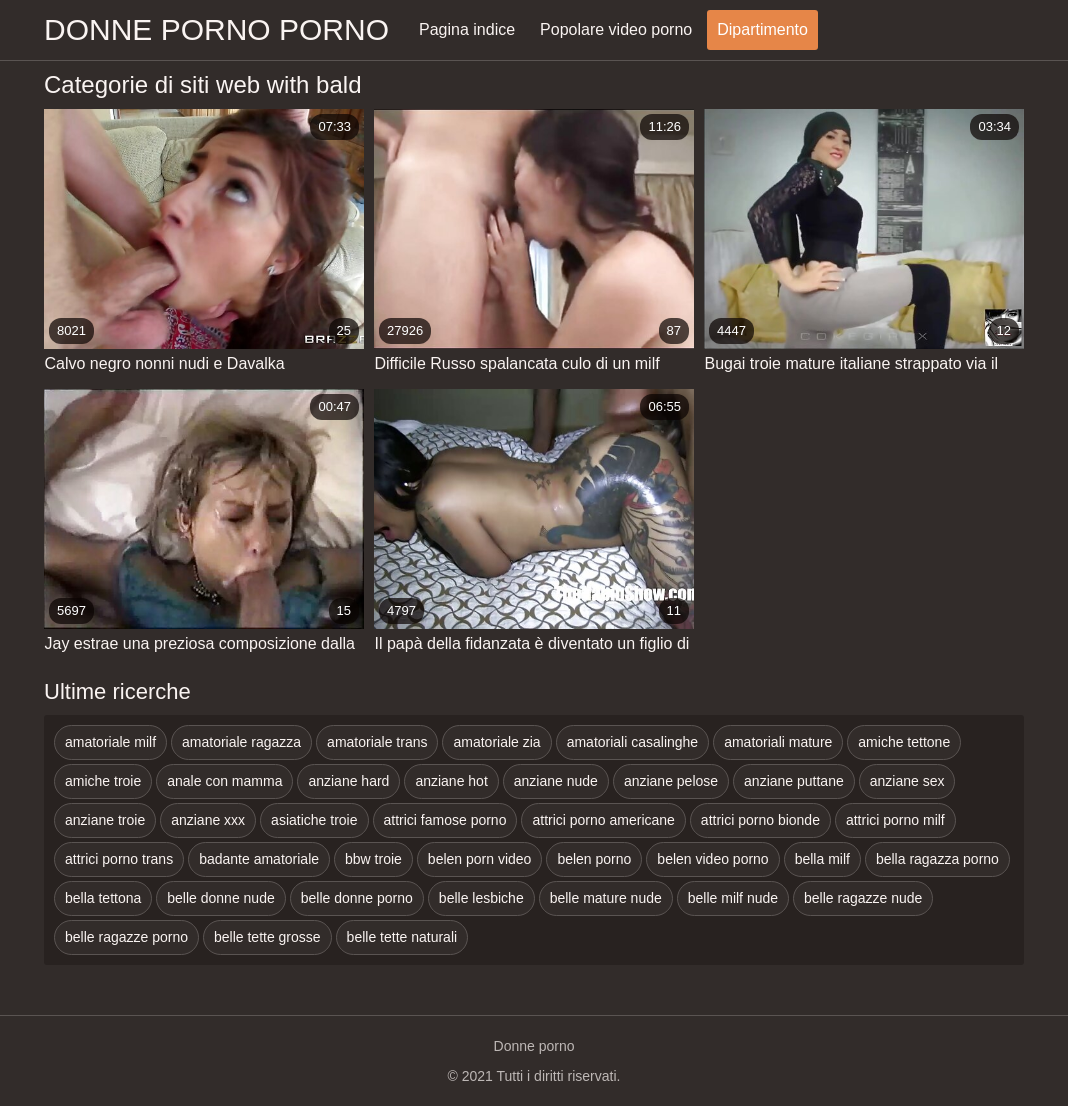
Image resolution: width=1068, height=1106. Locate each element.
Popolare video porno (616, 29)
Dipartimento (762, 29)
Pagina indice (467, 29)
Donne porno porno (216, 29)
